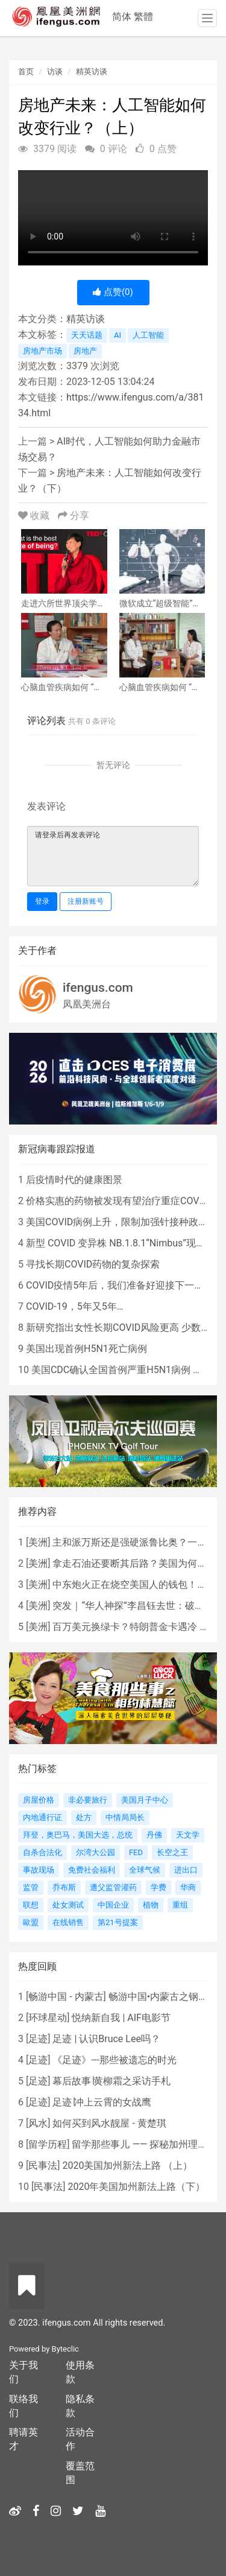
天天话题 (86, 335)
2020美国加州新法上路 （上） (127, 2165)
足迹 (38, 2039)
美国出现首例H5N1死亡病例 (86, 1348)
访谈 (55, 71)
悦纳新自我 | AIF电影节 (121, 2017)
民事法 (42, 2165)
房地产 (85, 350)
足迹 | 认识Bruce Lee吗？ (106, 2039)
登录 (42, 901)
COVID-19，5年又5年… (74, 1306)
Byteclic (65, 2348)
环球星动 (47, 2017)
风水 (38, 2123)
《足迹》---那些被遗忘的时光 (114, 2060)
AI (117, 335)
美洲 (38, 1542)
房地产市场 (42, 350)
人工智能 (148, 335)
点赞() (113, 292)
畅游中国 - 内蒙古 (65, 1996)
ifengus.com (98, 987)
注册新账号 (85, 901)
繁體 (143, 16)
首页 (26, 71)
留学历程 (47, 2144)
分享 (73, 515)
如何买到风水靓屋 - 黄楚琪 (109, 2123)
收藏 (35, 515)
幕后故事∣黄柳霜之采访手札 (111, 2081)
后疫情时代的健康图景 (74, 1179)
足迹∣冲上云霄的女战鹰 (101, 2102)
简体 (121, 16)
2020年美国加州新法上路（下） (136, 2186)
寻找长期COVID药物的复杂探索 (93, 1264)
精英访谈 (91, 71)
